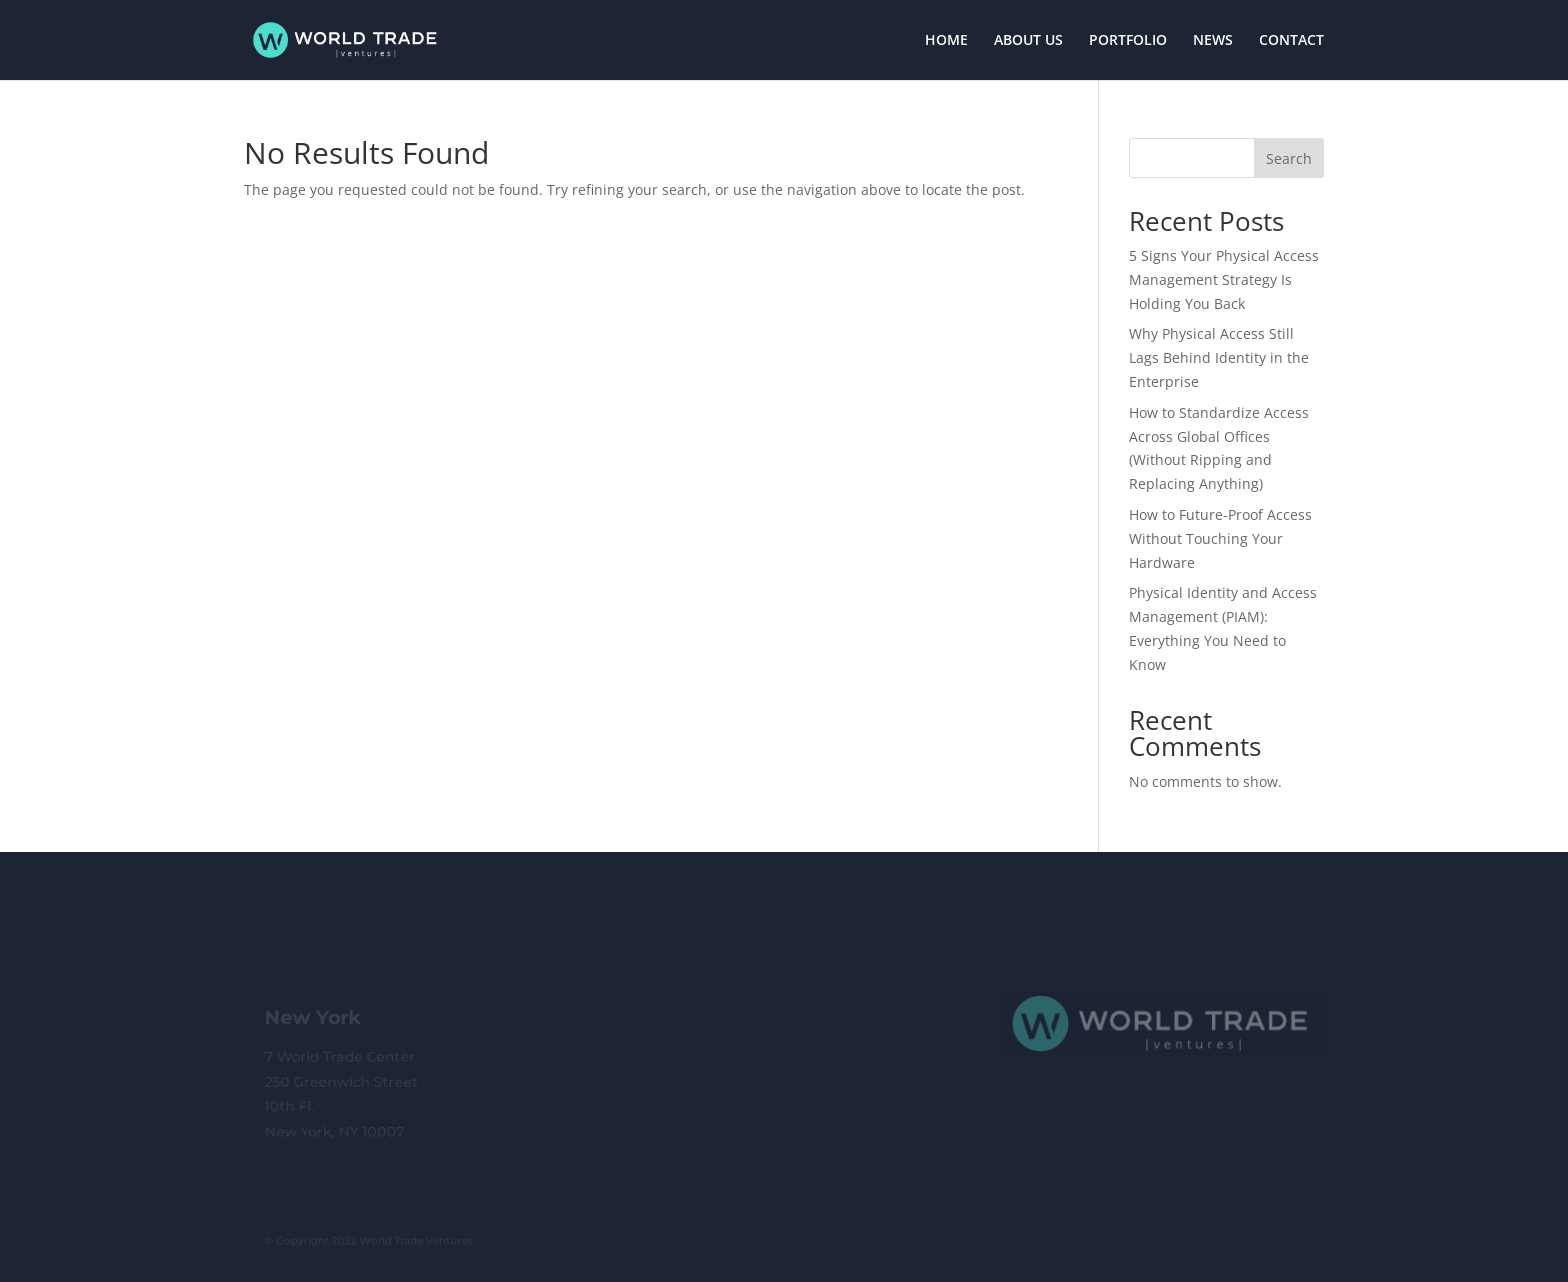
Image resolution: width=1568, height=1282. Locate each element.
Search (1289, 158)
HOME (946, 41)
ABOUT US (1028, 41)
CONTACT (1291, 41)
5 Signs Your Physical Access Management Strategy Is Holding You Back (1224, 279)
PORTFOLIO (1128, 41)
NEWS (1213, 41)
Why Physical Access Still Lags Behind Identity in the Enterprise (1219, 357)
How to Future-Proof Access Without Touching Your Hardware (1220, 538)
